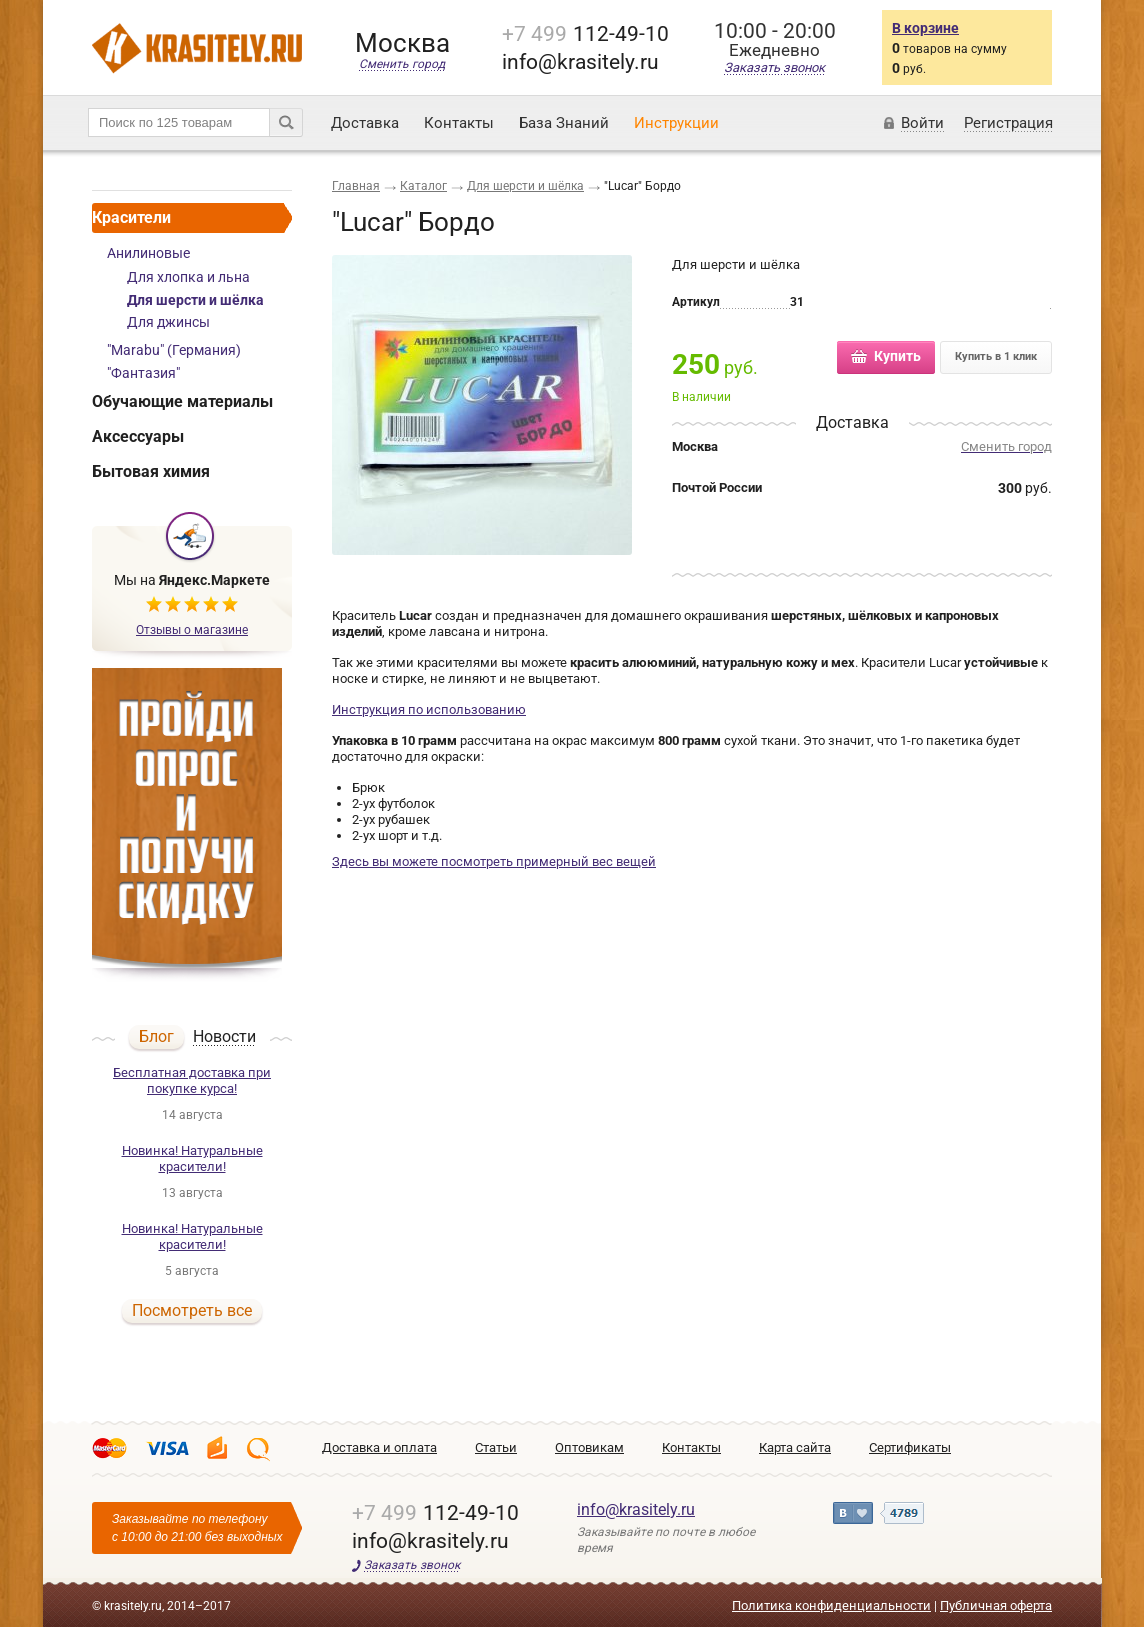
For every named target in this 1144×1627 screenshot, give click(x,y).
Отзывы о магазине (192, 630)
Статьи (496, 1447)
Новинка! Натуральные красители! (192, 1158)
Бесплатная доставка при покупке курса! (192, 1080)
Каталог (423, 186)
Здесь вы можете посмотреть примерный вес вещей (494, 861)
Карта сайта (795, 1447)
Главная (356, 186)
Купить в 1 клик (996, 356)
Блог (156, 1036)
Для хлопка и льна (188, 277)
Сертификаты (910, 1447)
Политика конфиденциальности (831, 1605)
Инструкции (676, 123)
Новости (224, 1037)
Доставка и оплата (379, 1447)
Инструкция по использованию (429, 709)
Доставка (365, 123)
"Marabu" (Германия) (174, 350)
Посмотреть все (192, 1310)
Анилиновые (148, 253)
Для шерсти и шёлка (195, 300)
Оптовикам (589, 1447)
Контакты (459, 123)
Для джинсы (168, 322)
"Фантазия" (143, 373)
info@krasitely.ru (636, 1509)
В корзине (925, 28)
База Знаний (564, 123)
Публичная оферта (996, 1605)
